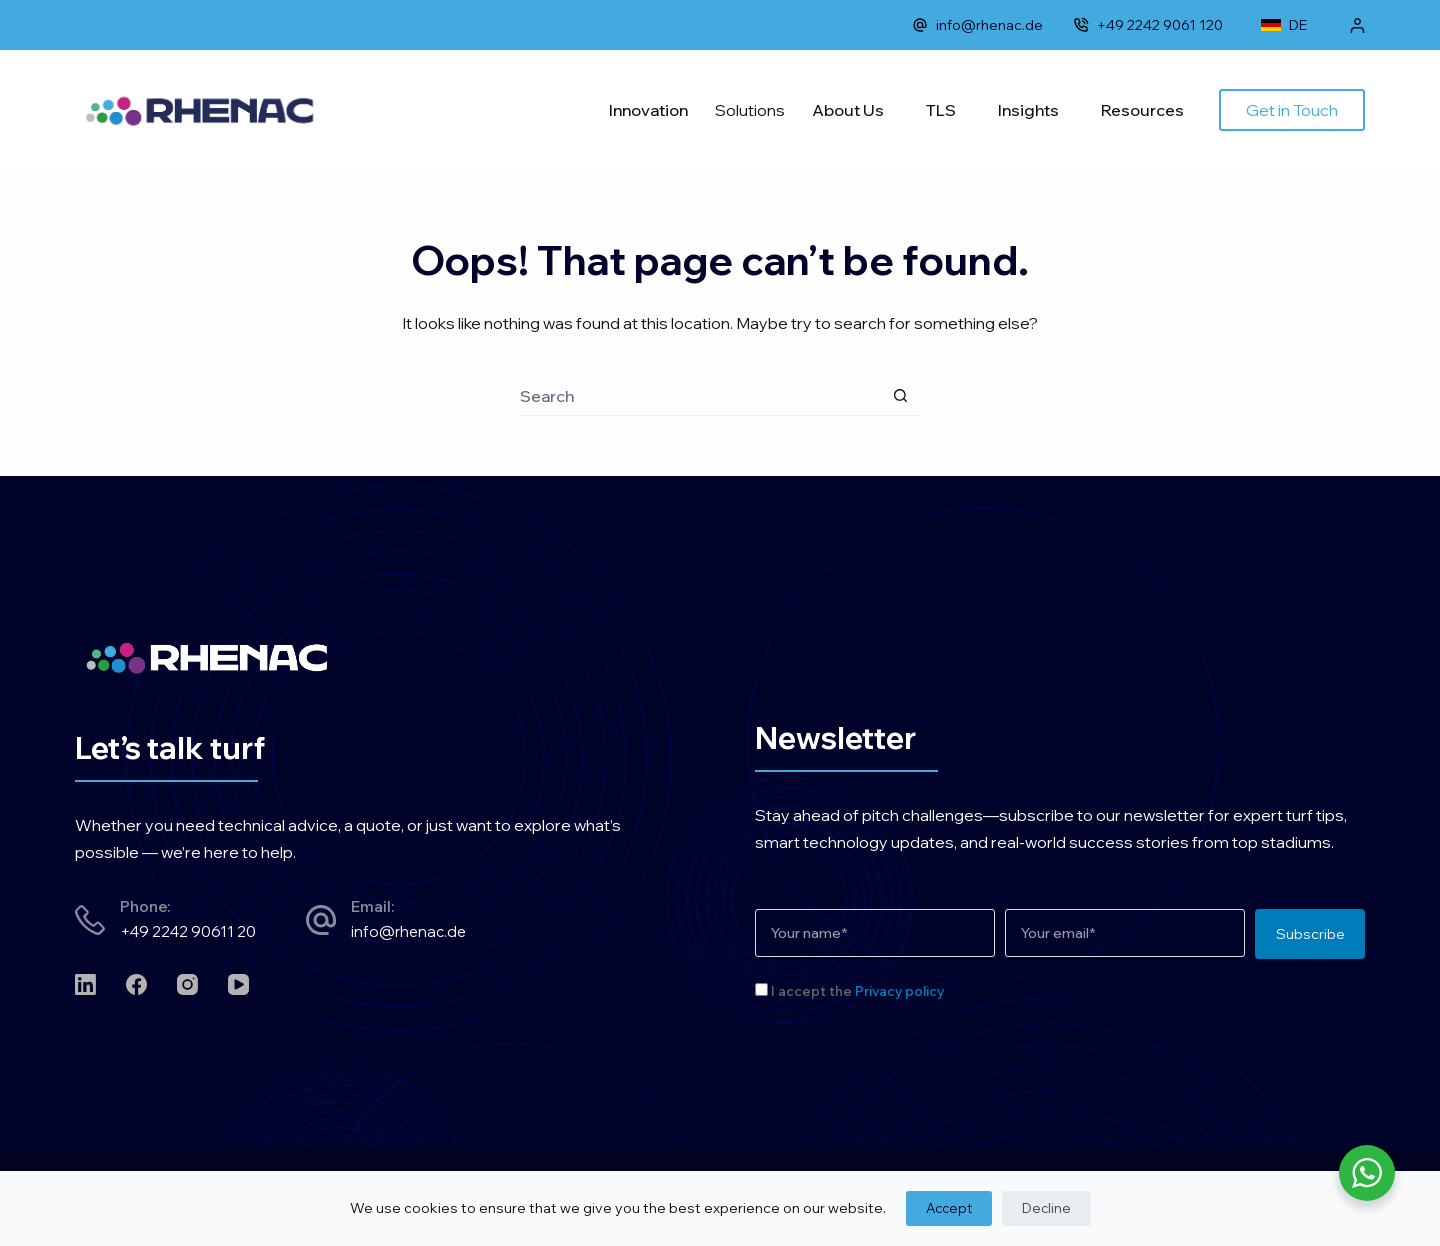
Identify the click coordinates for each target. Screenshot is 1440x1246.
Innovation (648, 110)
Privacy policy (899, 991)
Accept (949, 1208)
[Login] (1357, 25)
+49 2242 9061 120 (1148, 25)
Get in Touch (1292, 110)
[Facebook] (136, 984)
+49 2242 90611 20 (188, 931)
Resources (1142, 110)
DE (1284, 25)
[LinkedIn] (85, 984)
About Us (848, 110)
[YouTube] (238, 984)
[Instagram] (187, 984)
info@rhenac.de (977, 25)
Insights (1028, 110)
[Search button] (900, 396)
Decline (1046, 1208)
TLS (941, 110)
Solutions (750, 110)
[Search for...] (700, 396)
